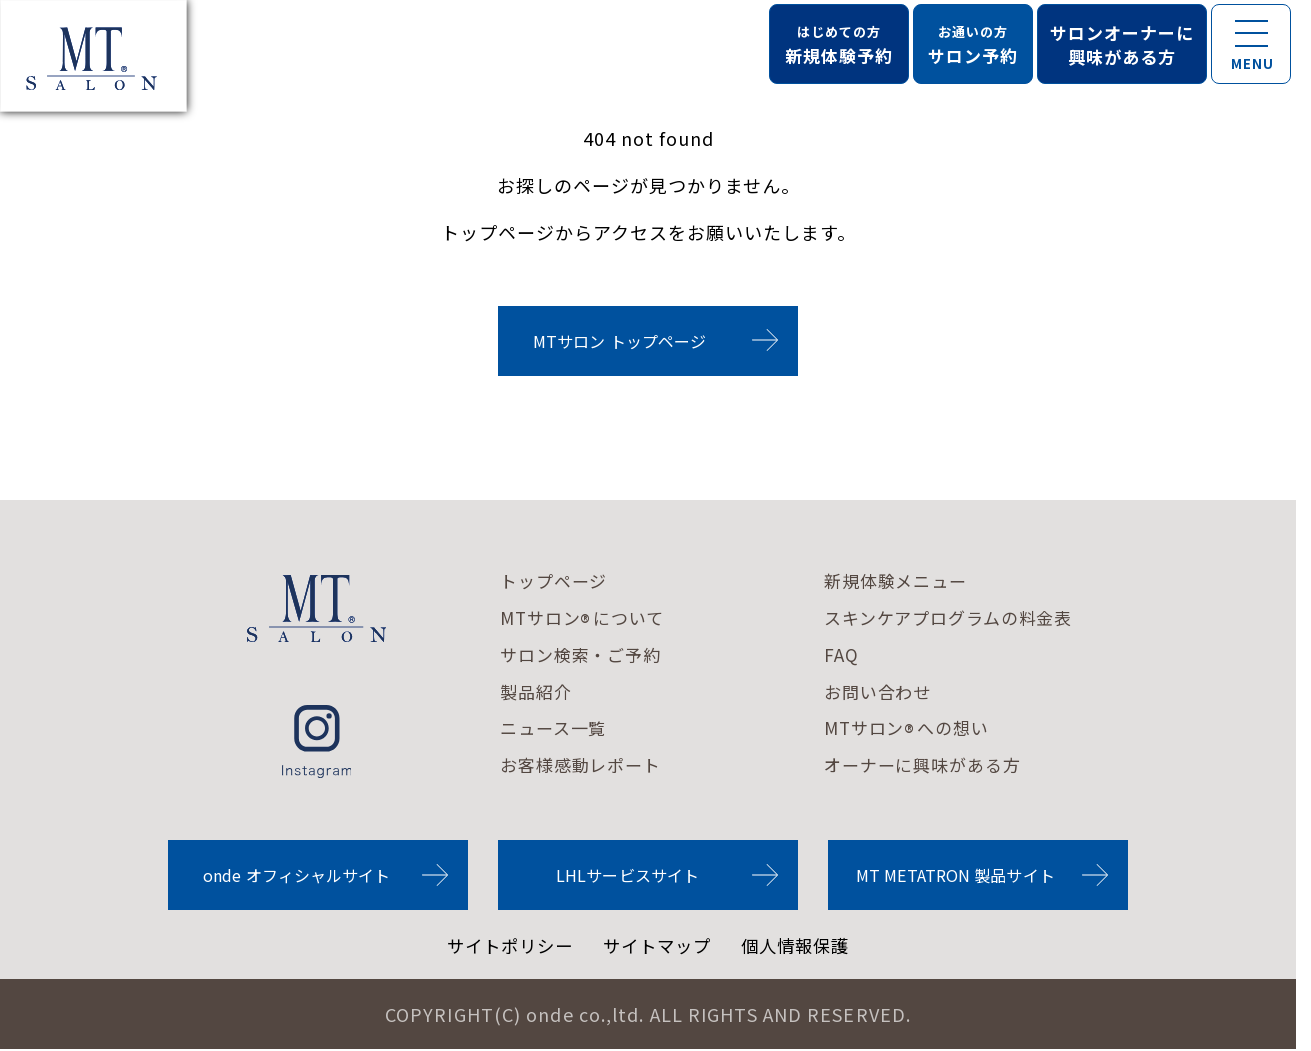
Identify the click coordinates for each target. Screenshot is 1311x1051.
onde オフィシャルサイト (296, 876)
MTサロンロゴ (317, 608)
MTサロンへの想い (921, 730)
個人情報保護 (802, 947)
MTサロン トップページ (619, 341)
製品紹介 (538, 692)
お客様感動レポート (585, 766)
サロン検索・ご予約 (585, 655)
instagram (316, 741)
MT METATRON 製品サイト (955, 876)
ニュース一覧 (556, 729)
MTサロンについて (587, 619)
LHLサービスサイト (627, 876)
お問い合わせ (891, 692)
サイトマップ (658, 947)
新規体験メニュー (910, 581)
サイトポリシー (504, 947)
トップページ (557, 581)
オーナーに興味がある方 (938, 766)
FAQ (851, 655)
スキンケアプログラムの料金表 (966, 618)
